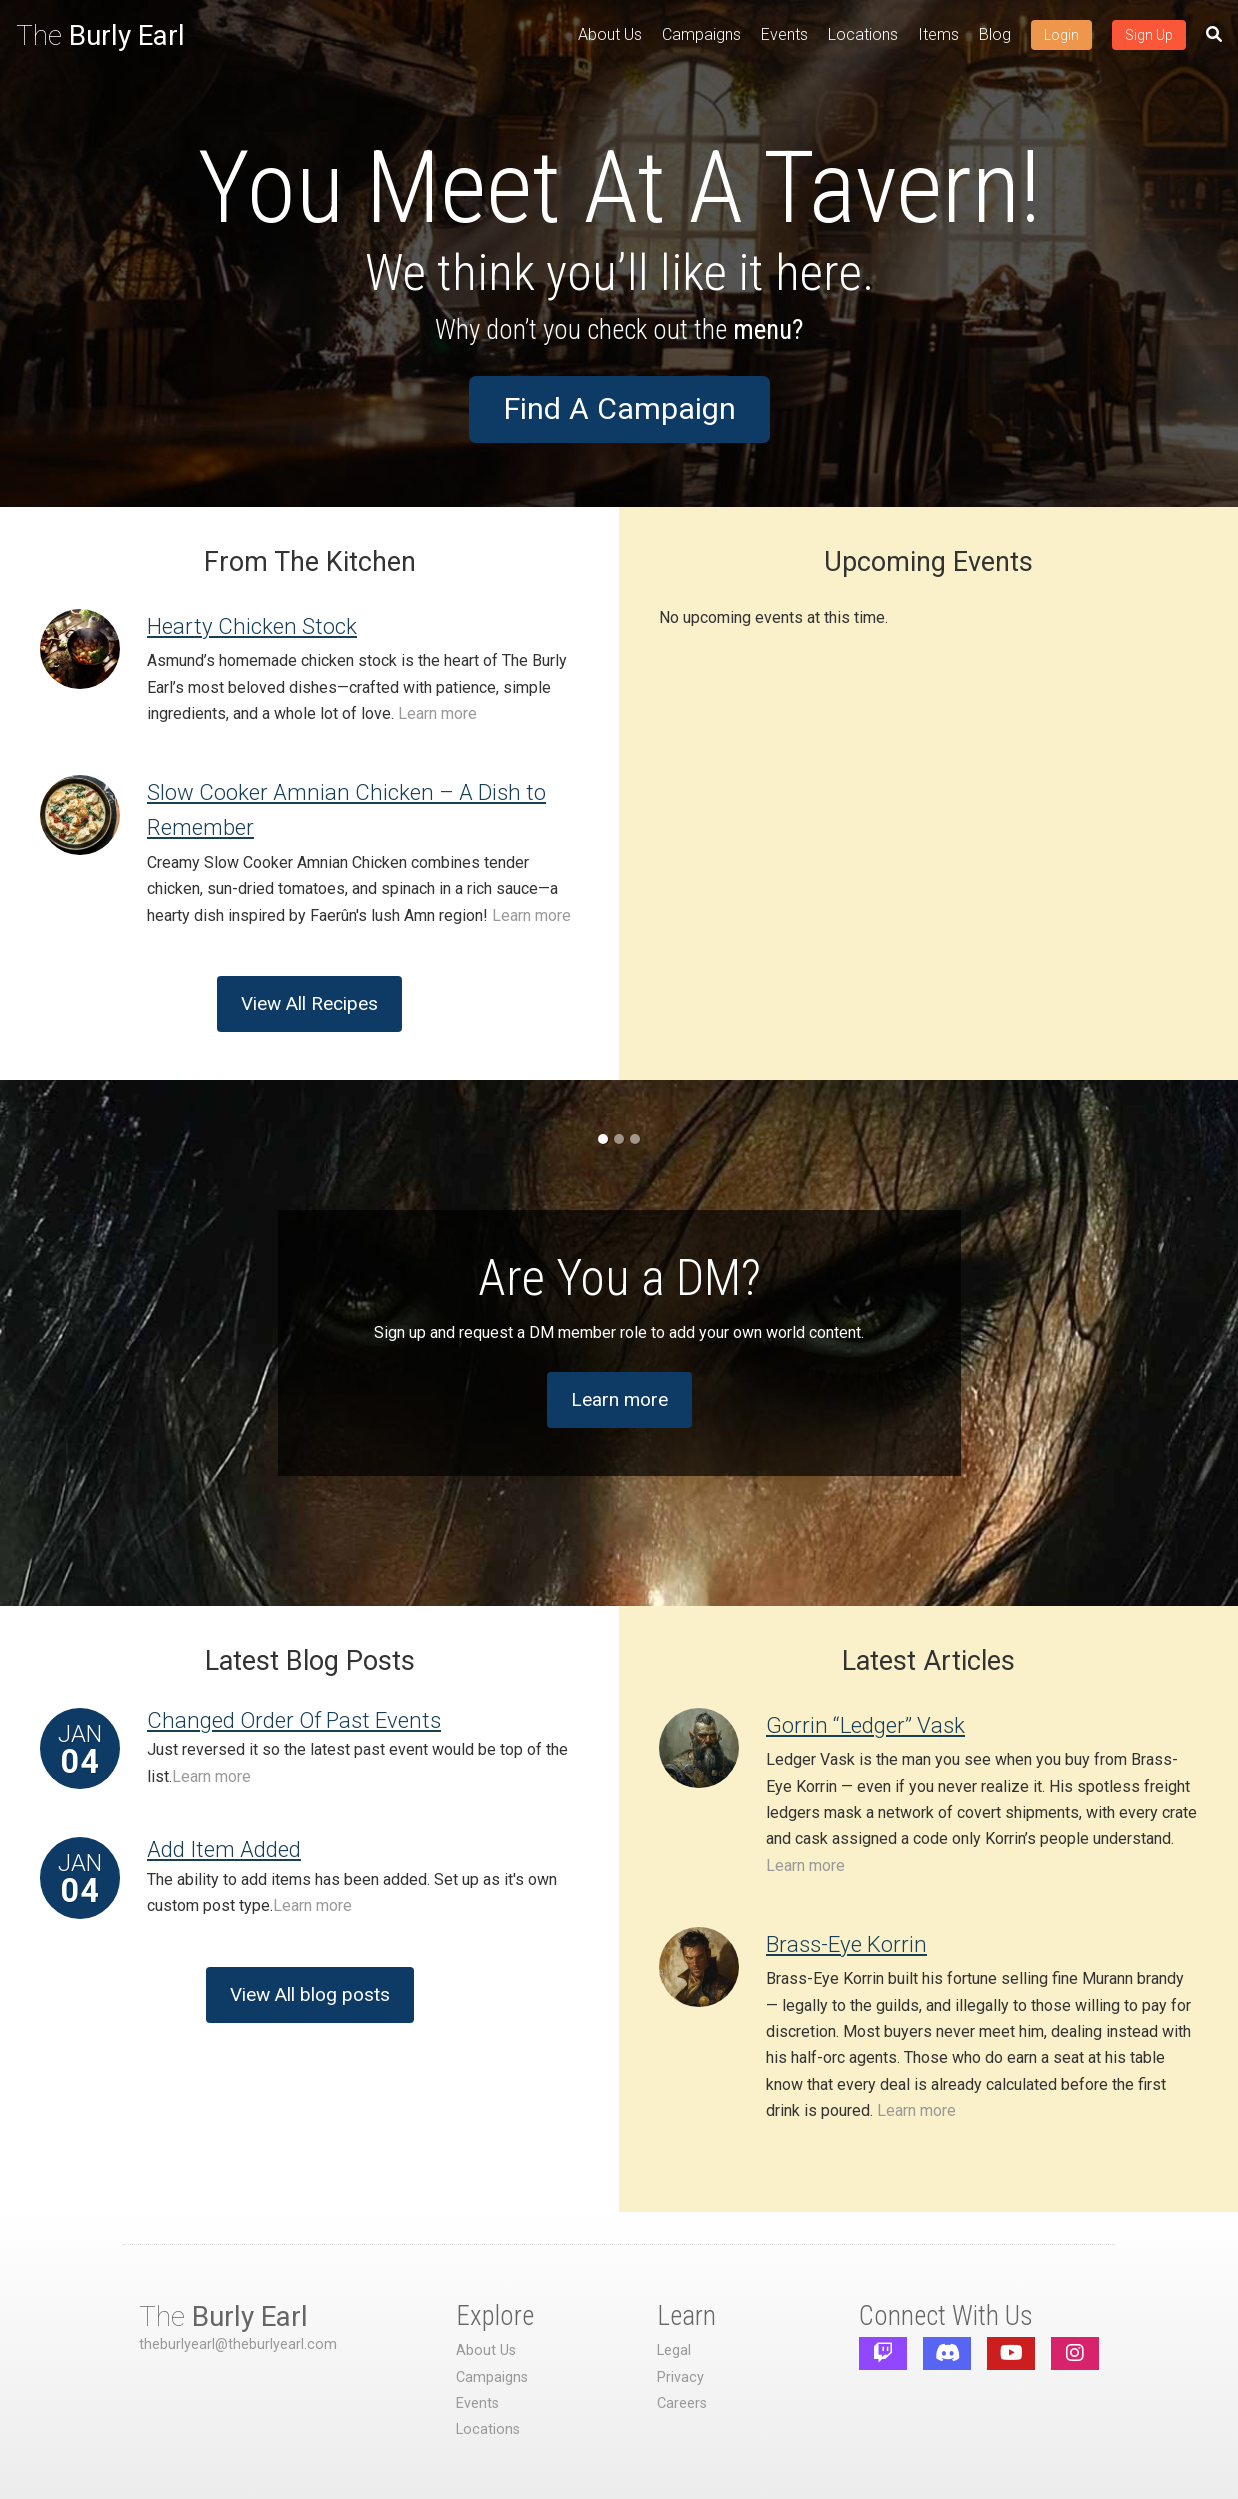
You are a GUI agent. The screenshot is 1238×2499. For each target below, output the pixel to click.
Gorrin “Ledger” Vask (865, 1725)
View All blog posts (310, 1994)
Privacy (680, 2377)
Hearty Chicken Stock (252, 626)
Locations (863, 34)
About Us (610, 34)
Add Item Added (224, 1849)
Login (1061, 35)
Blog (995, 34)
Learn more (437, 713)
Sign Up (1149, 35)
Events (784, 34)
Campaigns (701, 34)
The (100, 35)
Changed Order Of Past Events (294, 1720)
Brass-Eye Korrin (846, 1944)
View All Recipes (309, 1003)
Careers (682, 2403)
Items (938, 34)
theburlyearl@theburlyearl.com (238, 2344)
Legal (674, 2350)
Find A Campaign (619, 408)
